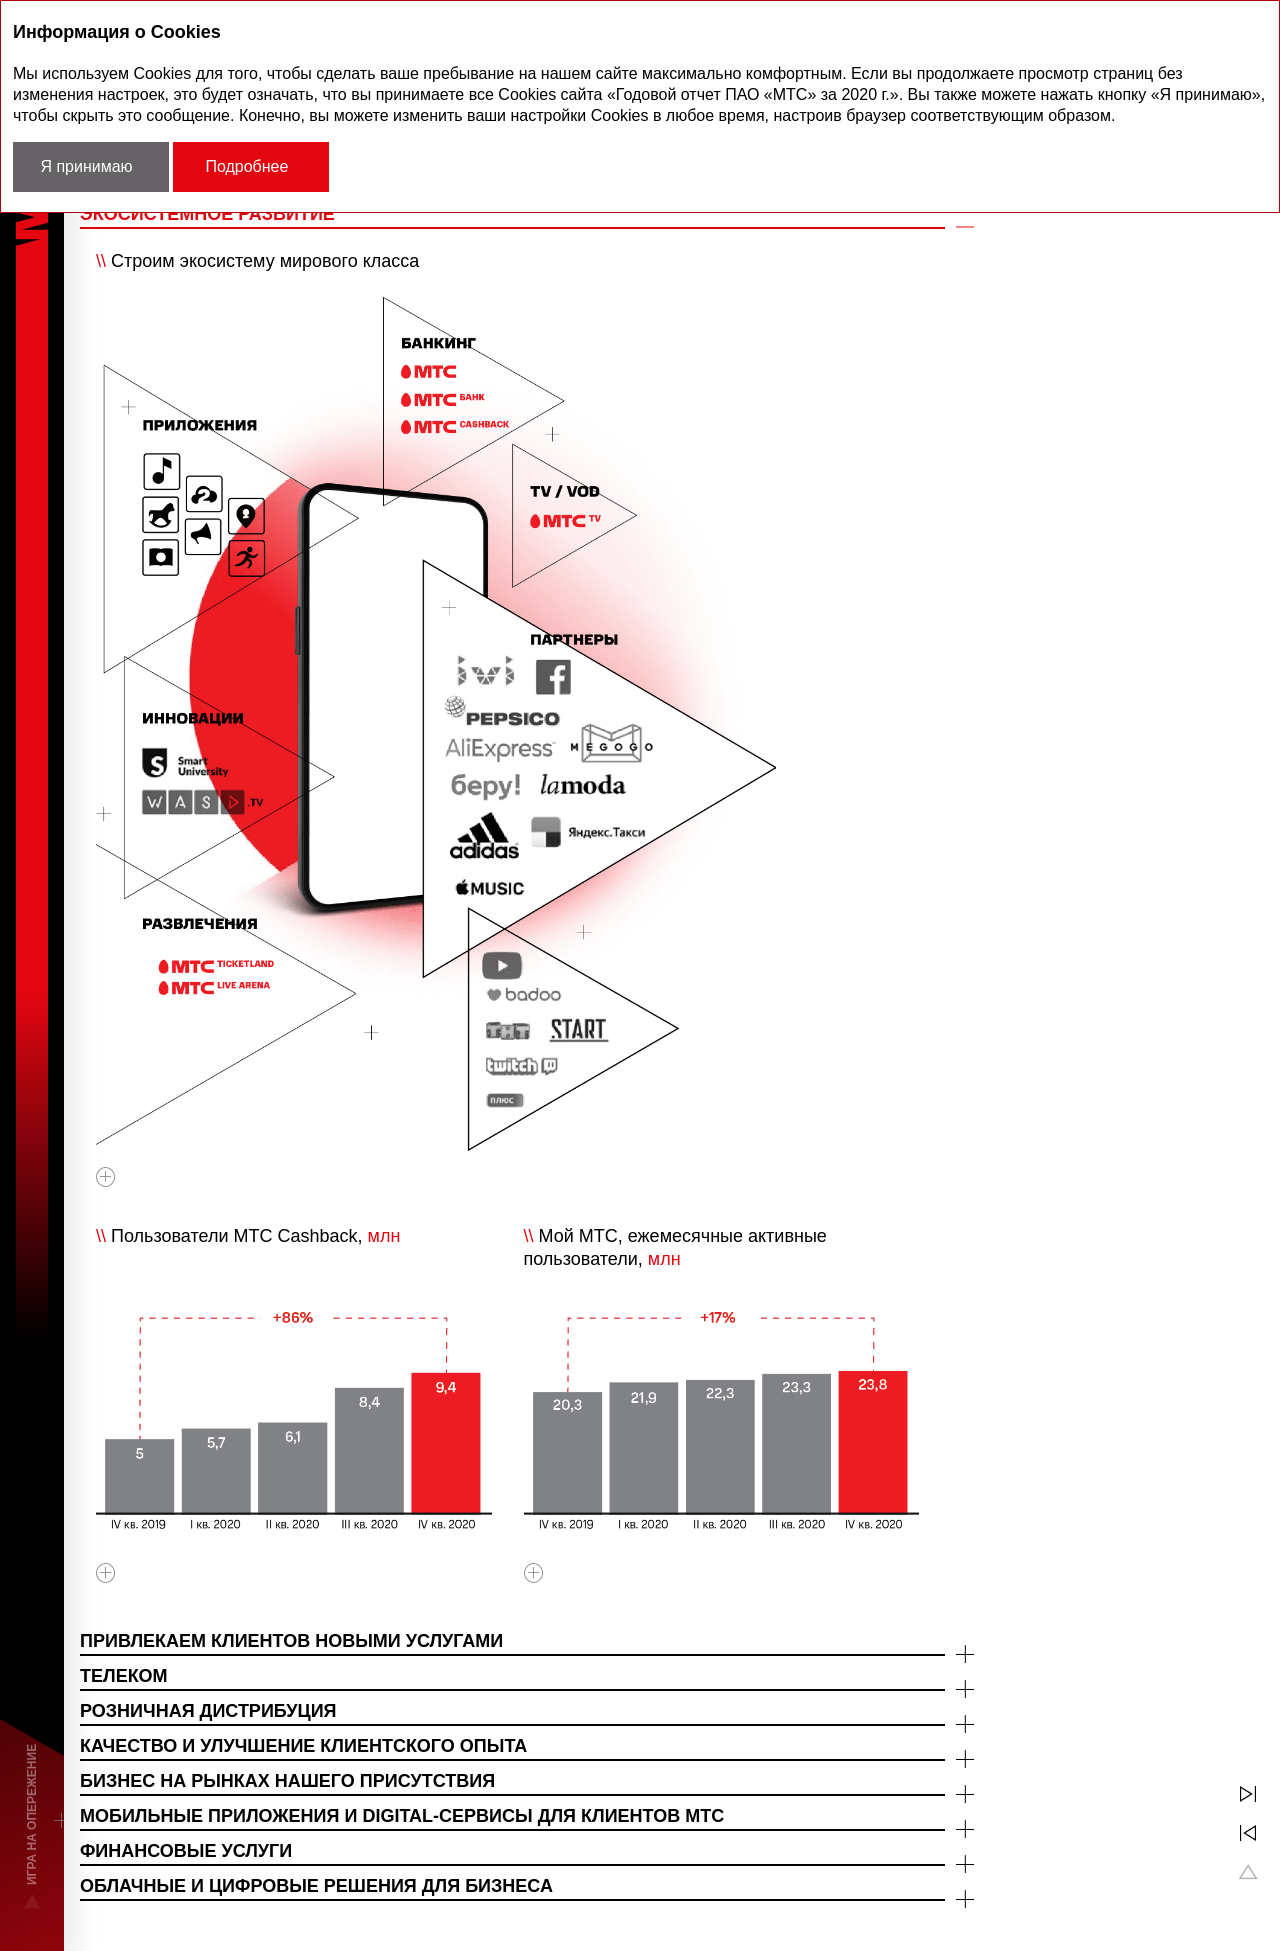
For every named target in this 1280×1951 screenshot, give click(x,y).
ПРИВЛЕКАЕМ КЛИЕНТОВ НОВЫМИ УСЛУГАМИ (291, 1641)
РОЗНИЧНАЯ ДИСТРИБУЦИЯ (208, 1711)
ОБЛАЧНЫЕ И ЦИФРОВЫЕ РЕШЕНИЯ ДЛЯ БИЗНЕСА (316, 1886)
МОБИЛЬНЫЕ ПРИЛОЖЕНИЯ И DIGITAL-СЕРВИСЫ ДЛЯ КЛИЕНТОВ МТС (402, 1816)
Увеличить (106, 1183)
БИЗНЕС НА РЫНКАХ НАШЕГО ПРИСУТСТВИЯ (287, 1781)
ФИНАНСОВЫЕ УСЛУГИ (186, 1851)
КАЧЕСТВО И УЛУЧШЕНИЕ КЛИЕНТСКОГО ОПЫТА (303, 1746)
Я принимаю (86, 166)
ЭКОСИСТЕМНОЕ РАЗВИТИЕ (207, 214)
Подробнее (246, 166)
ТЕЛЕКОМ (124, 1676)
